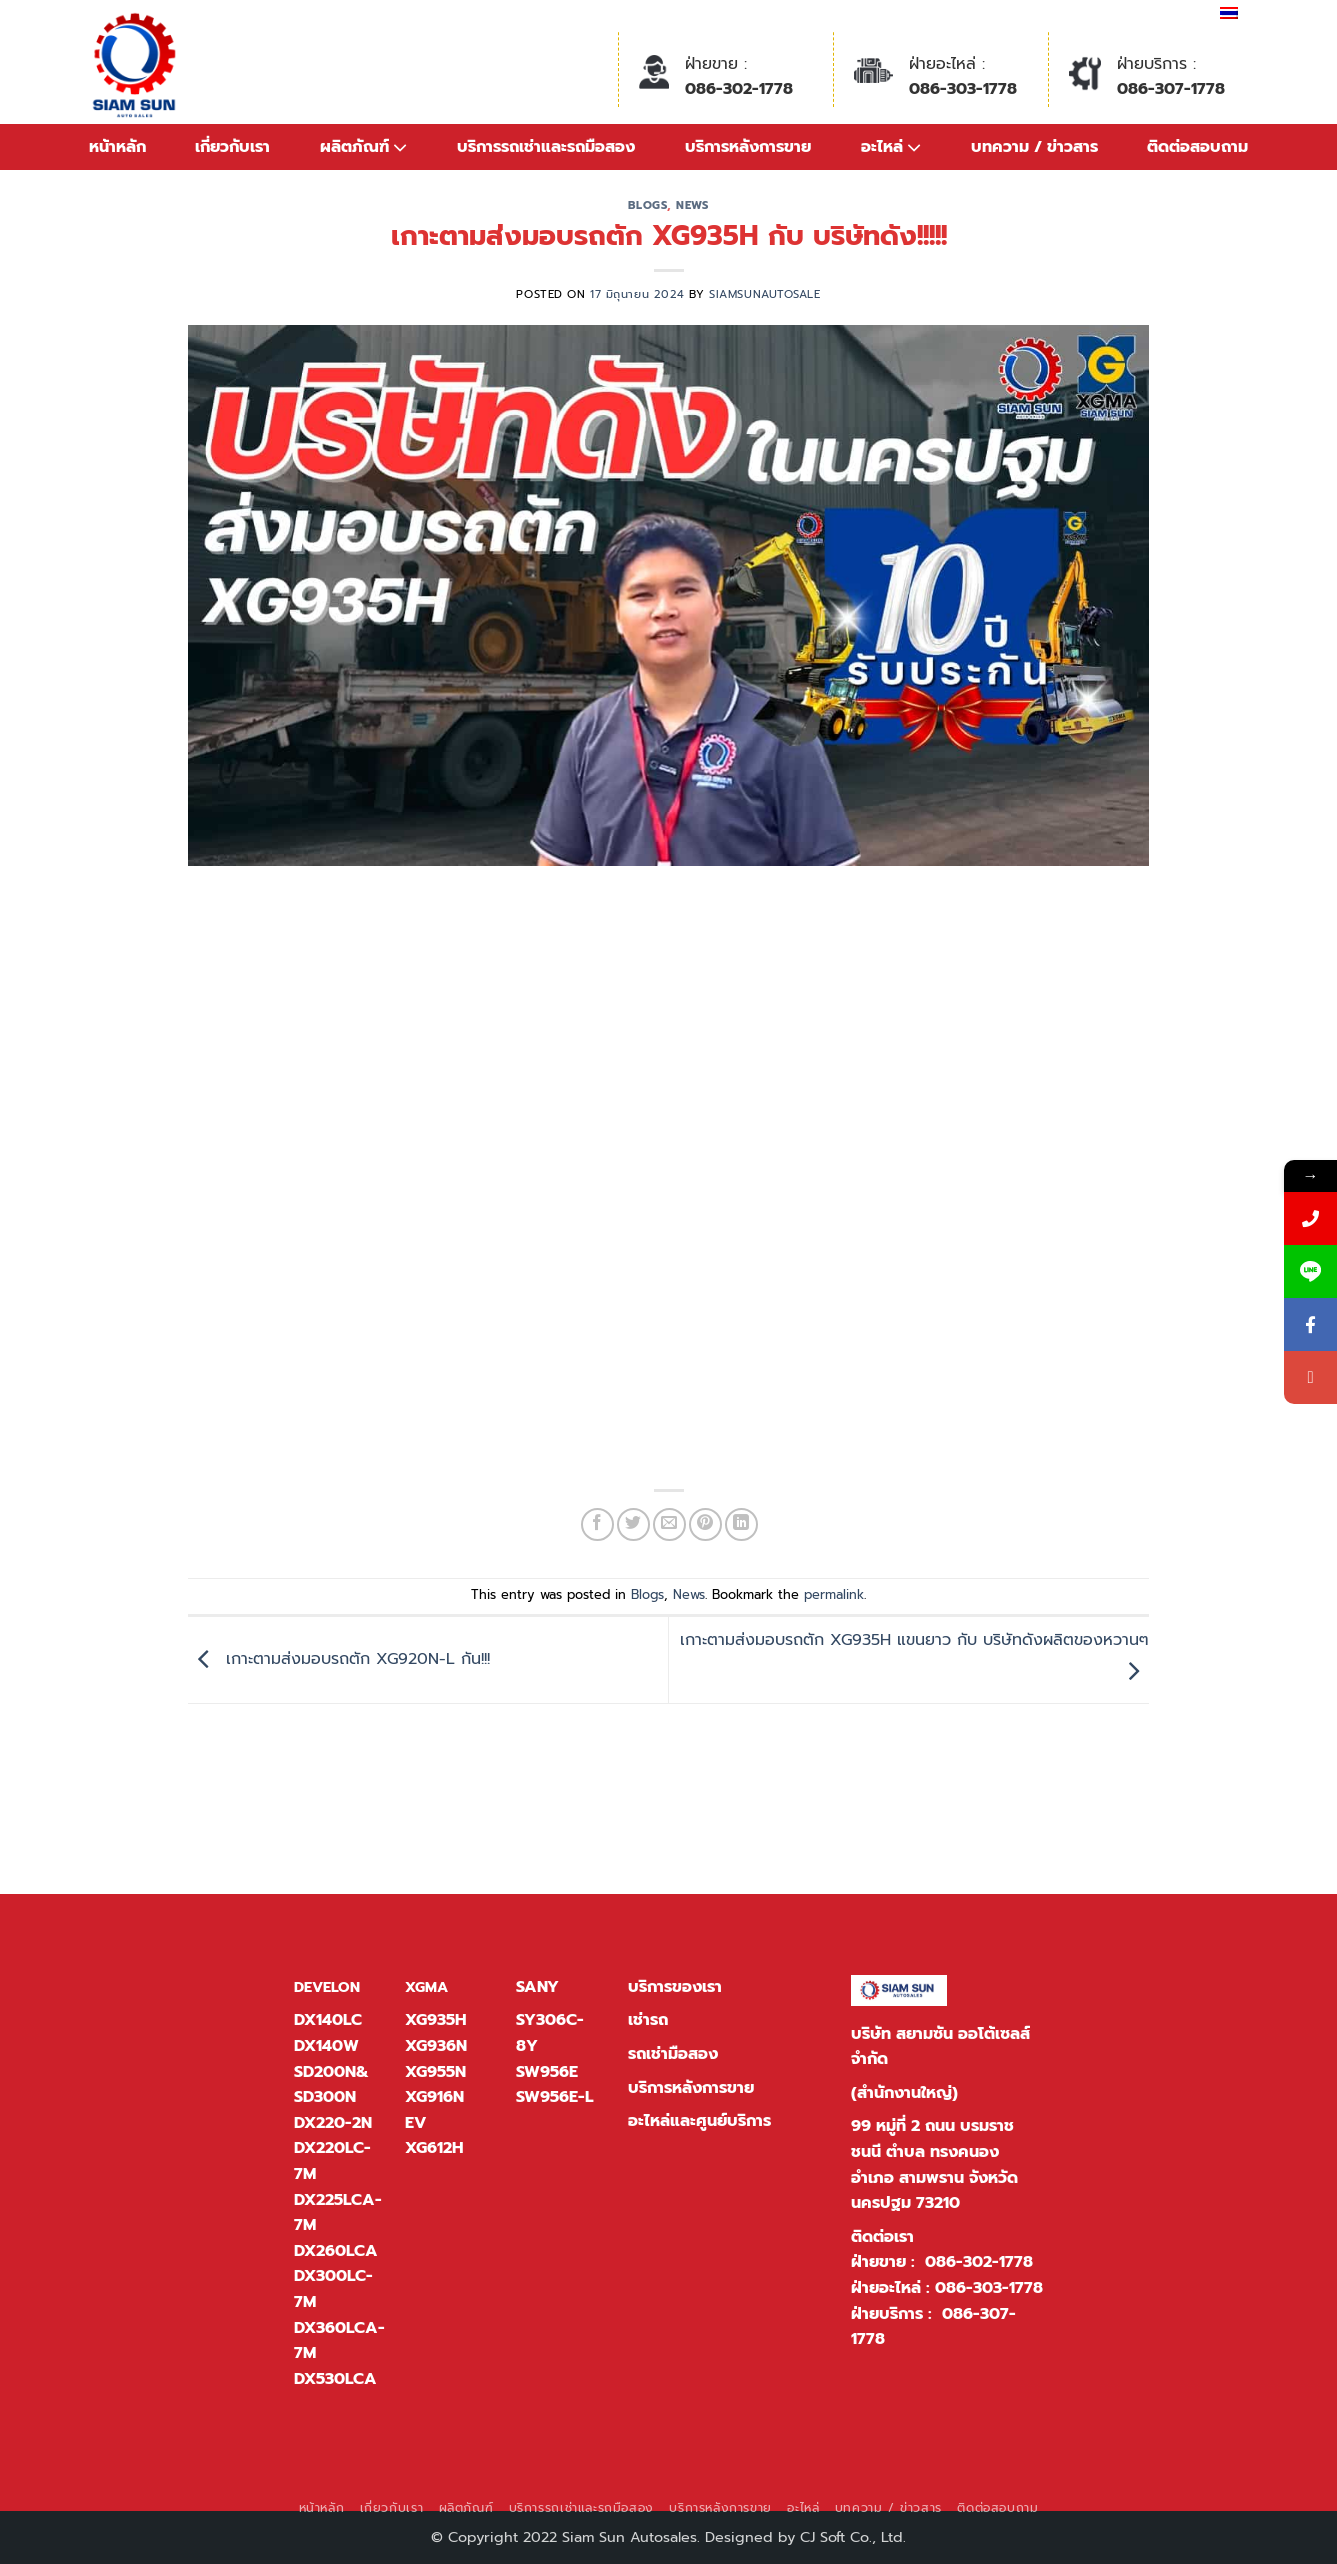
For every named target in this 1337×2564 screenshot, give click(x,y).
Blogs (647, 205)
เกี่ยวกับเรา (392, 2508)
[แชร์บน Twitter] (633, 1524)
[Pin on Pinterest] (705, 1524)
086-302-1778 (739, 89)
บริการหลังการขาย (691, 2088)
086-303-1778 (963, 89)
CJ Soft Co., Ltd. (853, 2537)
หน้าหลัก (117, 147)
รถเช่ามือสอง (673, 2054)
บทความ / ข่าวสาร (888, 2508)
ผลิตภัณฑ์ (466, 2508)
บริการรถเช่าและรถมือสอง (581, 2508)
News (692, 205)
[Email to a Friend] (669, 1524)
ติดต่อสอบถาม (997, 2508)
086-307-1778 (1171, 89)
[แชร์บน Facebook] (597, 1524)
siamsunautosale (764, 294)
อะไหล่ (803, 2508)
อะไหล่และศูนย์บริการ (699, 2121)
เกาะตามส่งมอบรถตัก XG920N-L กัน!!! (339, 1659)
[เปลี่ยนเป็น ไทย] (1229, 13)
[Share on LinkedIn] (741, 1524)
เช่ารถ (648, 2020)
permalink (834, 1594)
